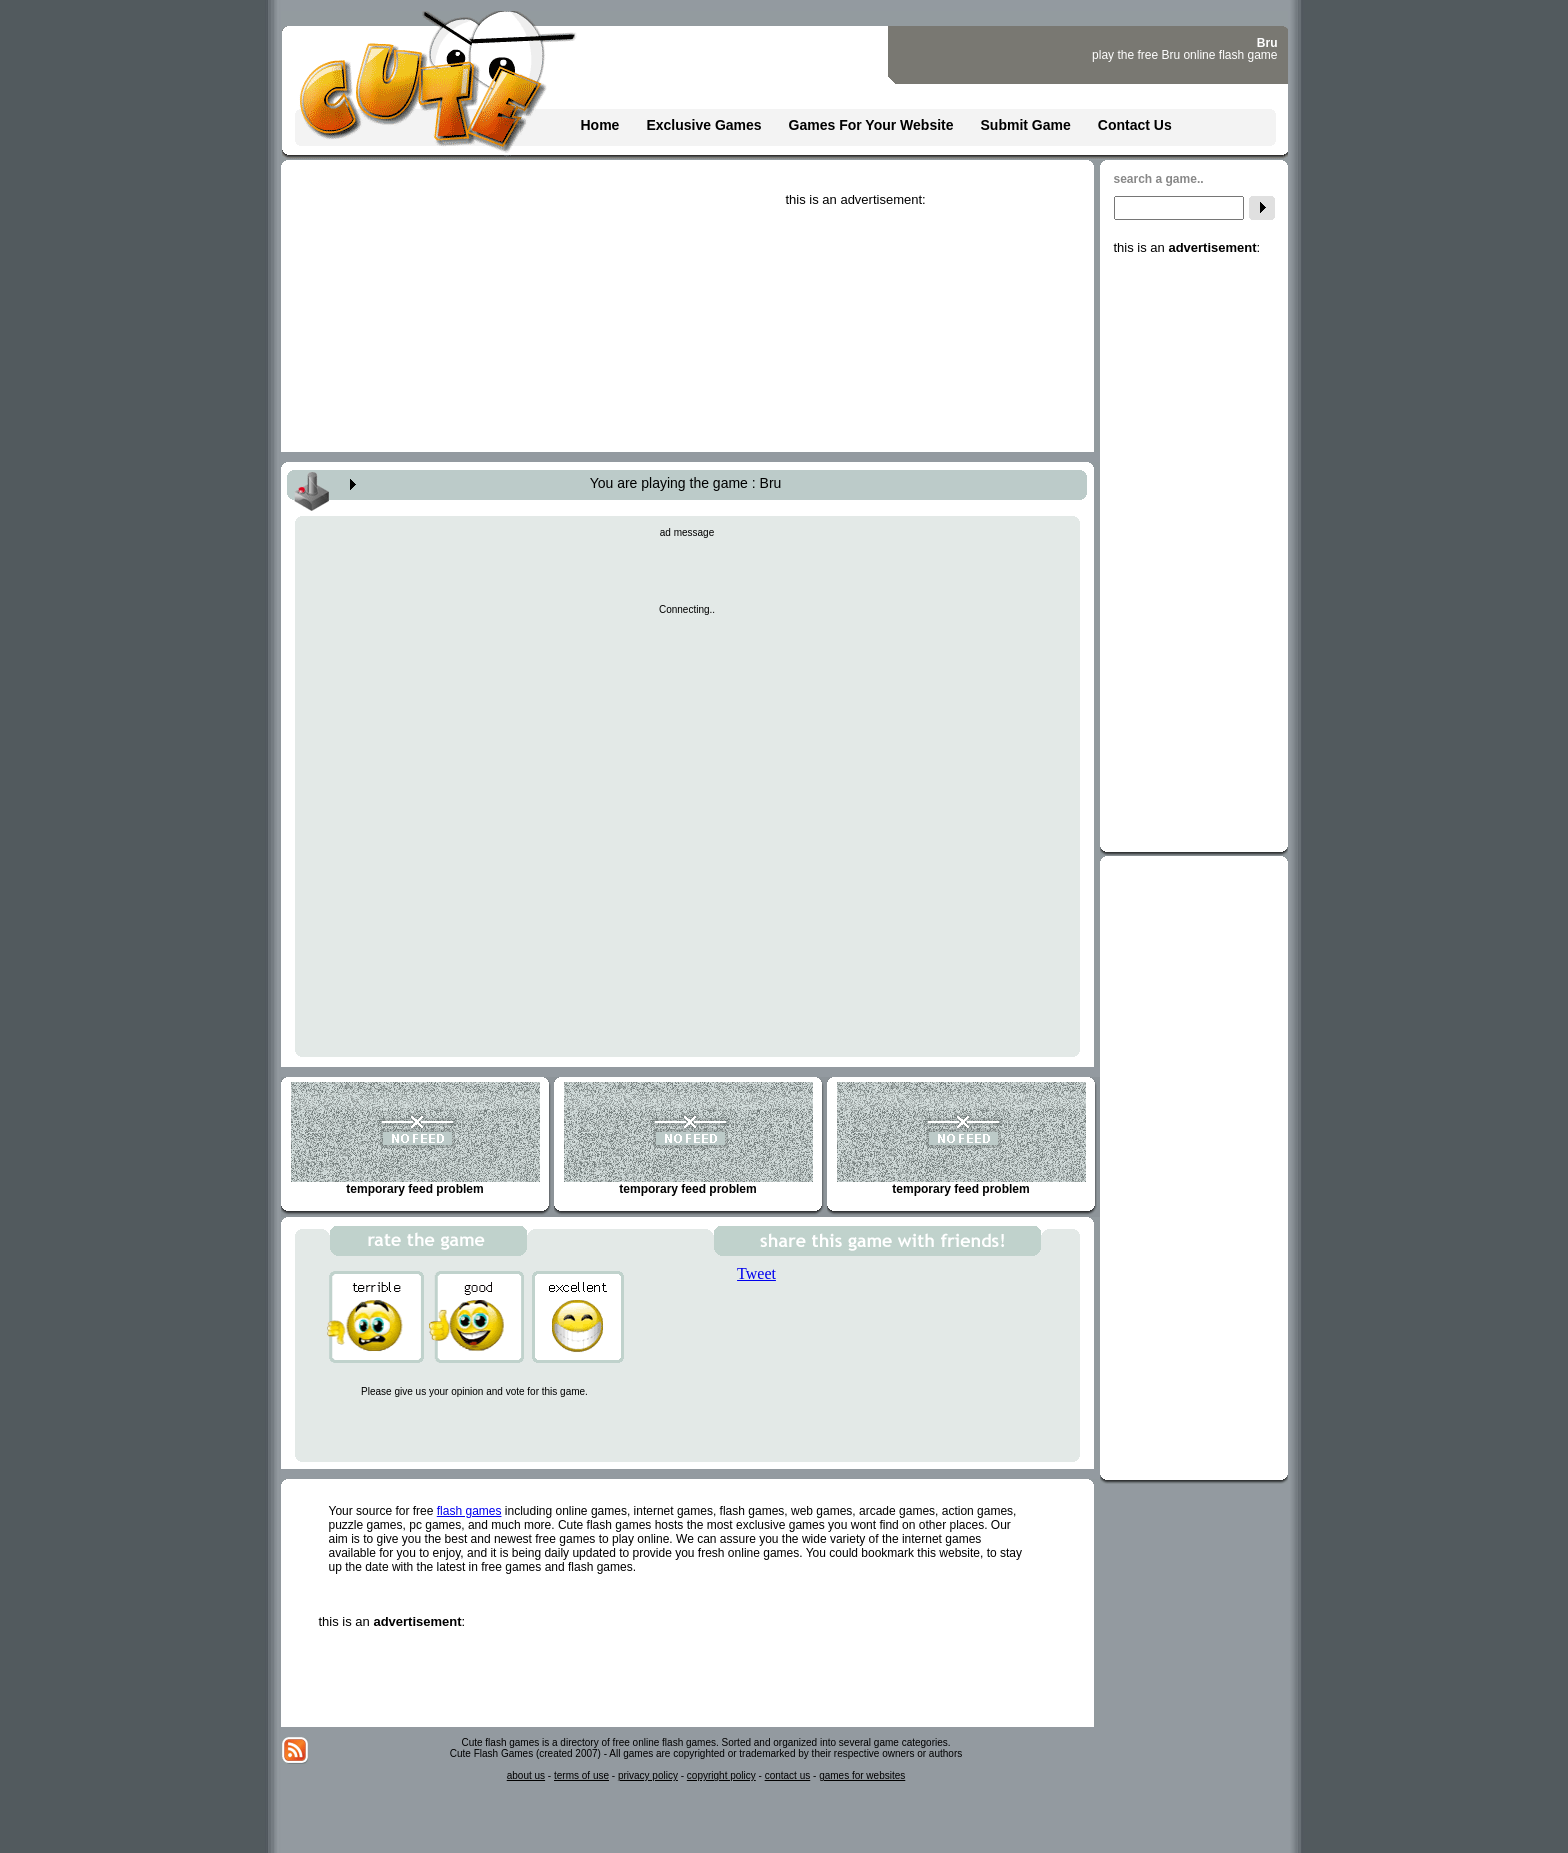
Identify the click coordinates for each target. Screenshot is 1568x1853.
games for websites (862, 1775)
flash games (469, 1511)
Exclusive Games (703, 125)
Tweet (756, 1273)
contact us (788, 1775)
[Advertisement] (936, 332)
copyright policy (721, 1775)
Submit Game (1026, 125)
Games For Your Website (871, 125)
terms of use (581, 1775)
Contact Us (1135, 125)
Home (600, 125)
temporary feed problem (415, 1139)
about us (526, 1775)
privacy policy (648, 1775)
